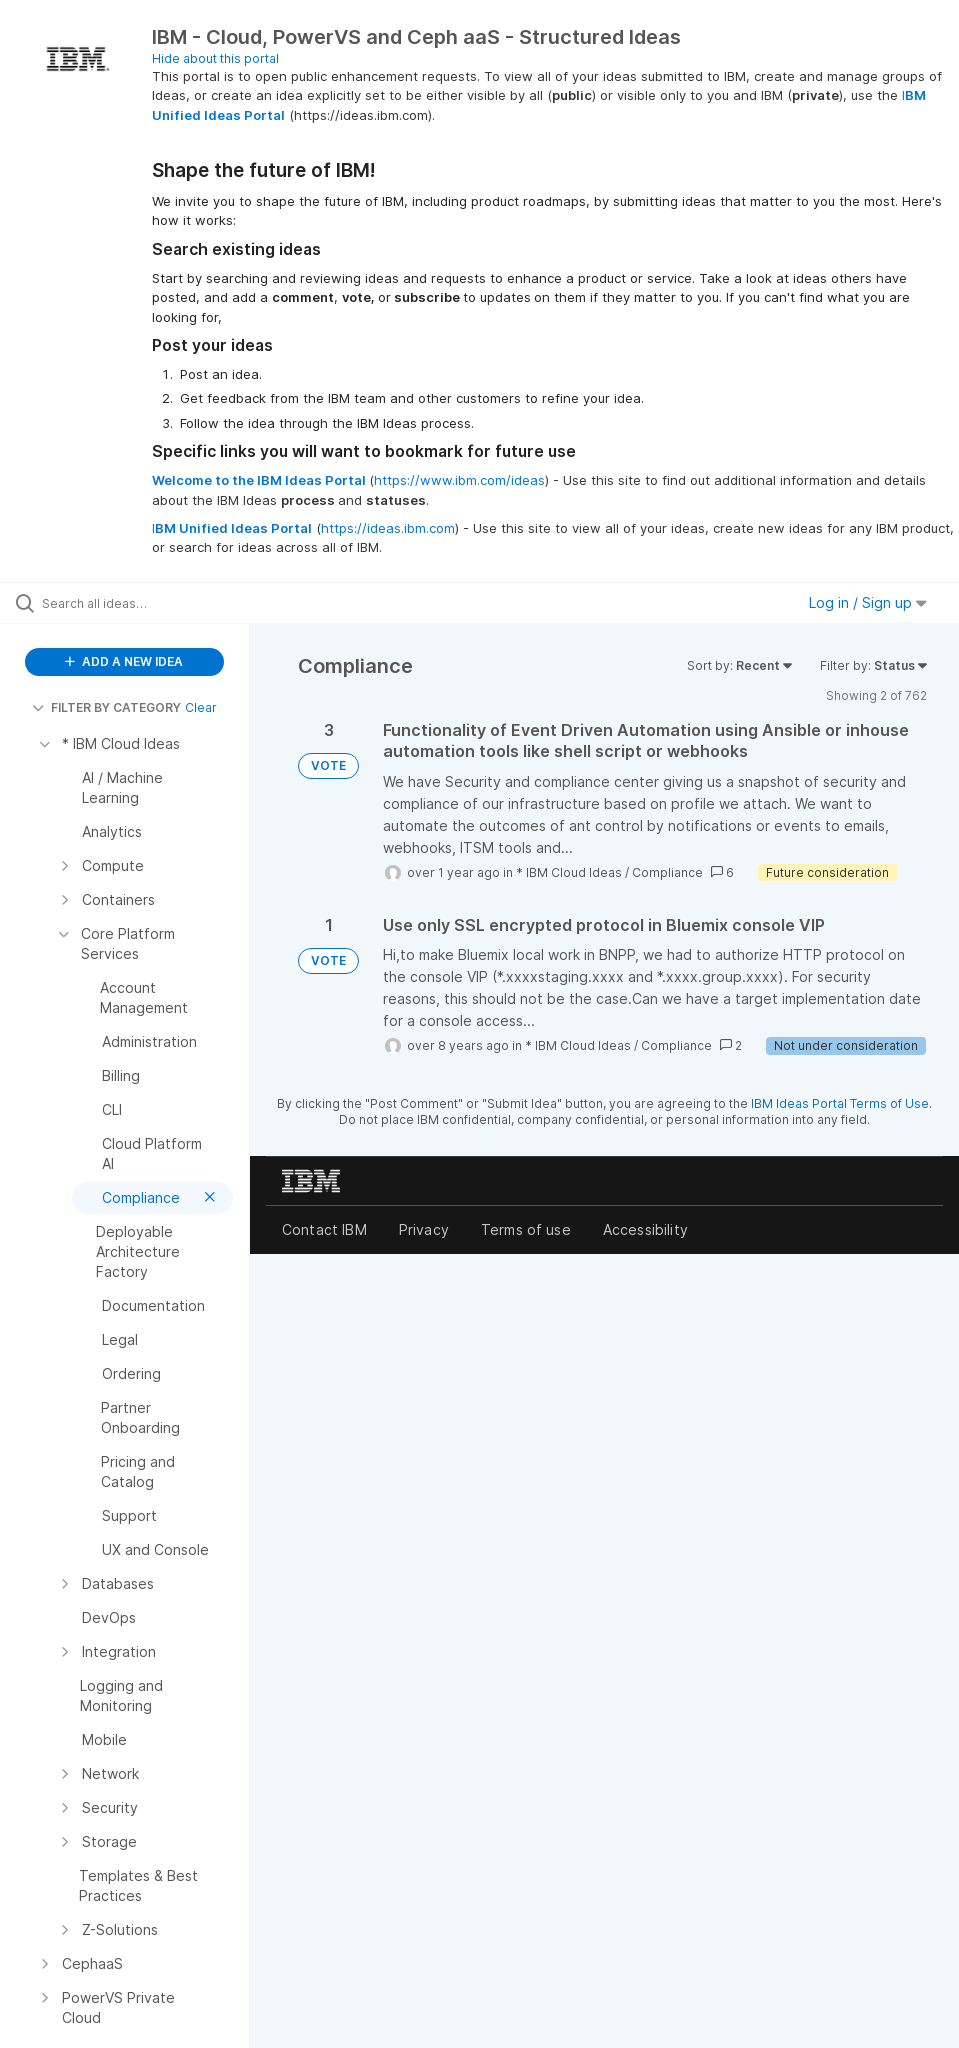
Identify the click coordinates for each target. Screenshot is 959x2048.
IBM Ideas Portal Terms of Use (840, 1103)
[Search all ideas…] (135, 603)
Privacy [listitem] (424, 1229)
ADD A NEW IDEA (124, 661)
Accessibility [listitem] (645, 1229)
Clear (201, 707)
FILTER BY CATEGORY (106, 707)
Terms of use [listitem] (526, 1229)
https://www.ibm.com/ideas (459, 480)
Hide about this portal (215, 58)
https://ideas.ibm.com (388, 528)
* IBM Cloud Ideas (569, 872)
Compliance (667, 872)
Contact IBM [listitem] (324, 1229)
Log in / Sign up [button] (868, 602)
